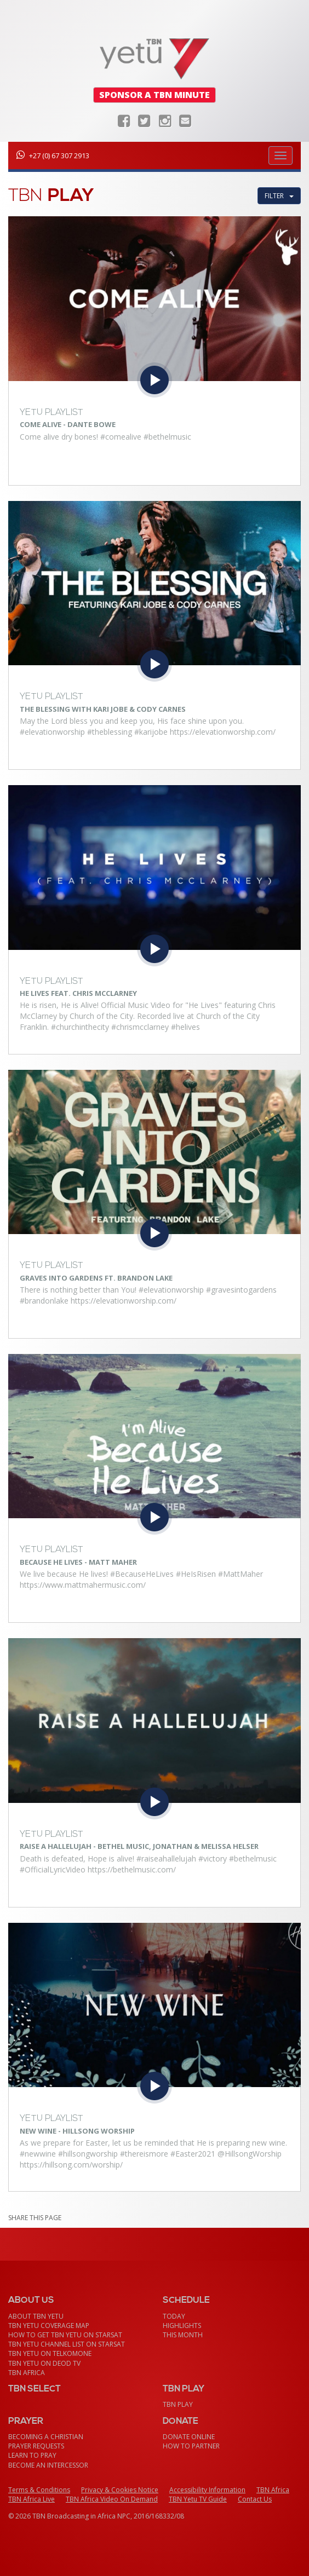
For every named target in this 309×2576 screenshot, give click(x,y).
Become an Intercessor (48, 2465)
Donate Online (189, 2436)
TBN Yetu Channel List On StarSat (66, 2344)
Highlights (182, 2325)
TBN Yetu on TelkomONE (49, 2353)
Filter (279, 195)
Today (174, 2316)
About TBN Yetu (36, 2316)
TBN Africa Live (31, 2499)
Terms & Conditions (39, 2489)
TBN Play (178, 2404)
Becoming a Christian (45, 2436)
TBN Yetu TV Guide (198, 2499)
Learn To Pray (32, 2455)
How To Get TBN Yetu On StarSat (65, 2334)
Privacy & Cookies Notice (119, 2489)
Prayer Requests (36, 2446)
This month (183, 2334)
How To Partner (191, 2446)
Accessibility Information (207, 2489)
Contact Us (255, 2499)
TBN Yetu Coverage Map (48, 2325)
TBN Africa (26, 2372)
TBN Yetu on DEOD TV (44, 2363)
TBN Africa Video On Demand (112, 2499)
